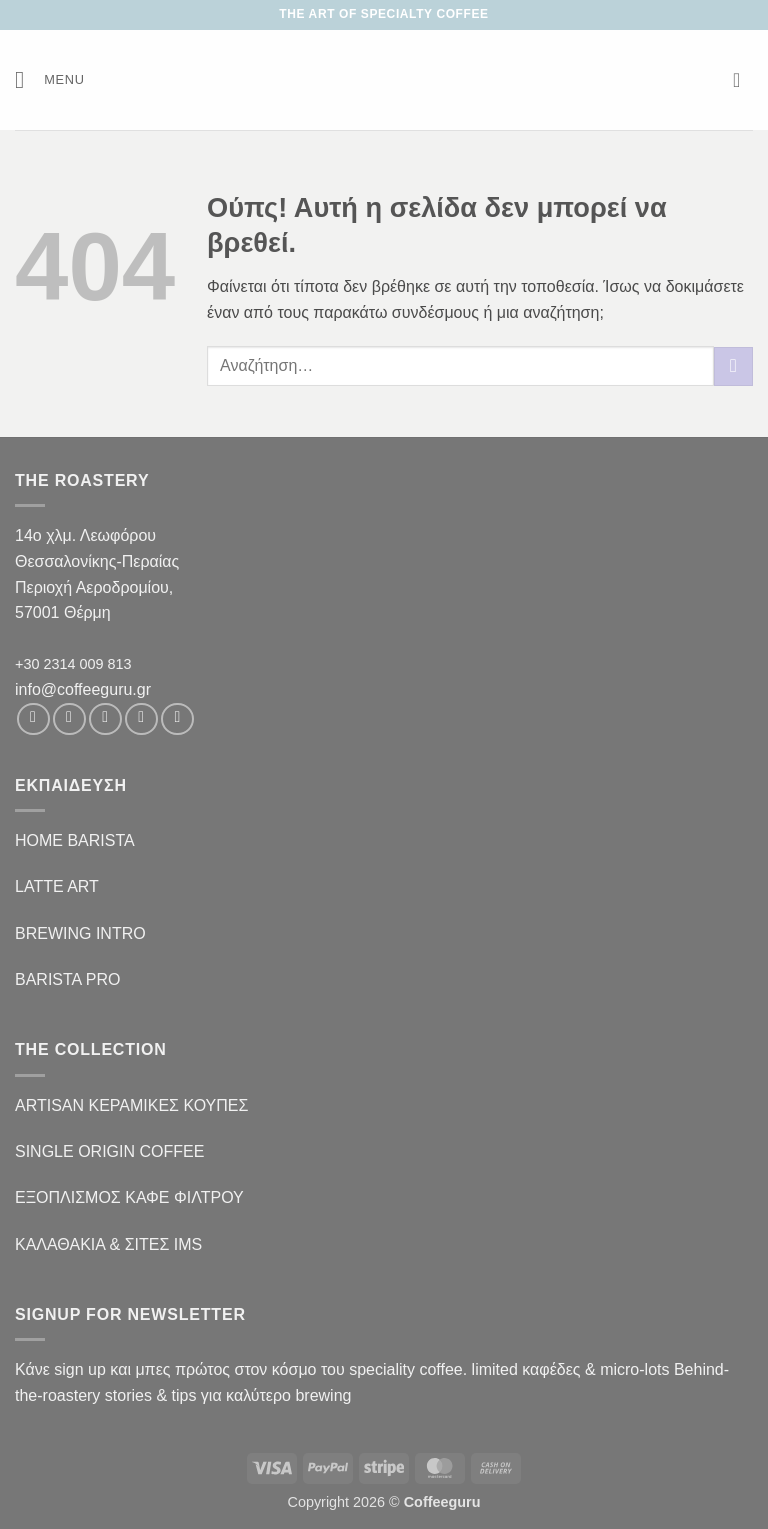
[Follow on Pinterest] (177, 719)
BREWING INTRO (80, 933)
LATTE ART (57, 886)
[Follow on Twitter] (105, 719)
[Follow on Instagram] (69, 719)
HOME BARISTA (75, 840)
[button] (50, 79)
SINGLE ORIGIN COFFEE (109, 1151)
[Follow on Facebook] (33, 719)
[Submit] (733, 366)
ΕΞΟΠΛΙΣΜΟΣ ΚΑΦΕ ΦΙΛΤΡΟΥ (129, 1197)
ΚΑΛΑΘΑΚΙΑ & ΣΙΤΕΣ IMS (108, 1244)
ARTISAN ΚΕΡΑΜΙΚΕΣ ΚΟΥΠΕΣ (131, 1105)
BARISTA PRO (68, 979)
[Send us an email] (141, 719)
